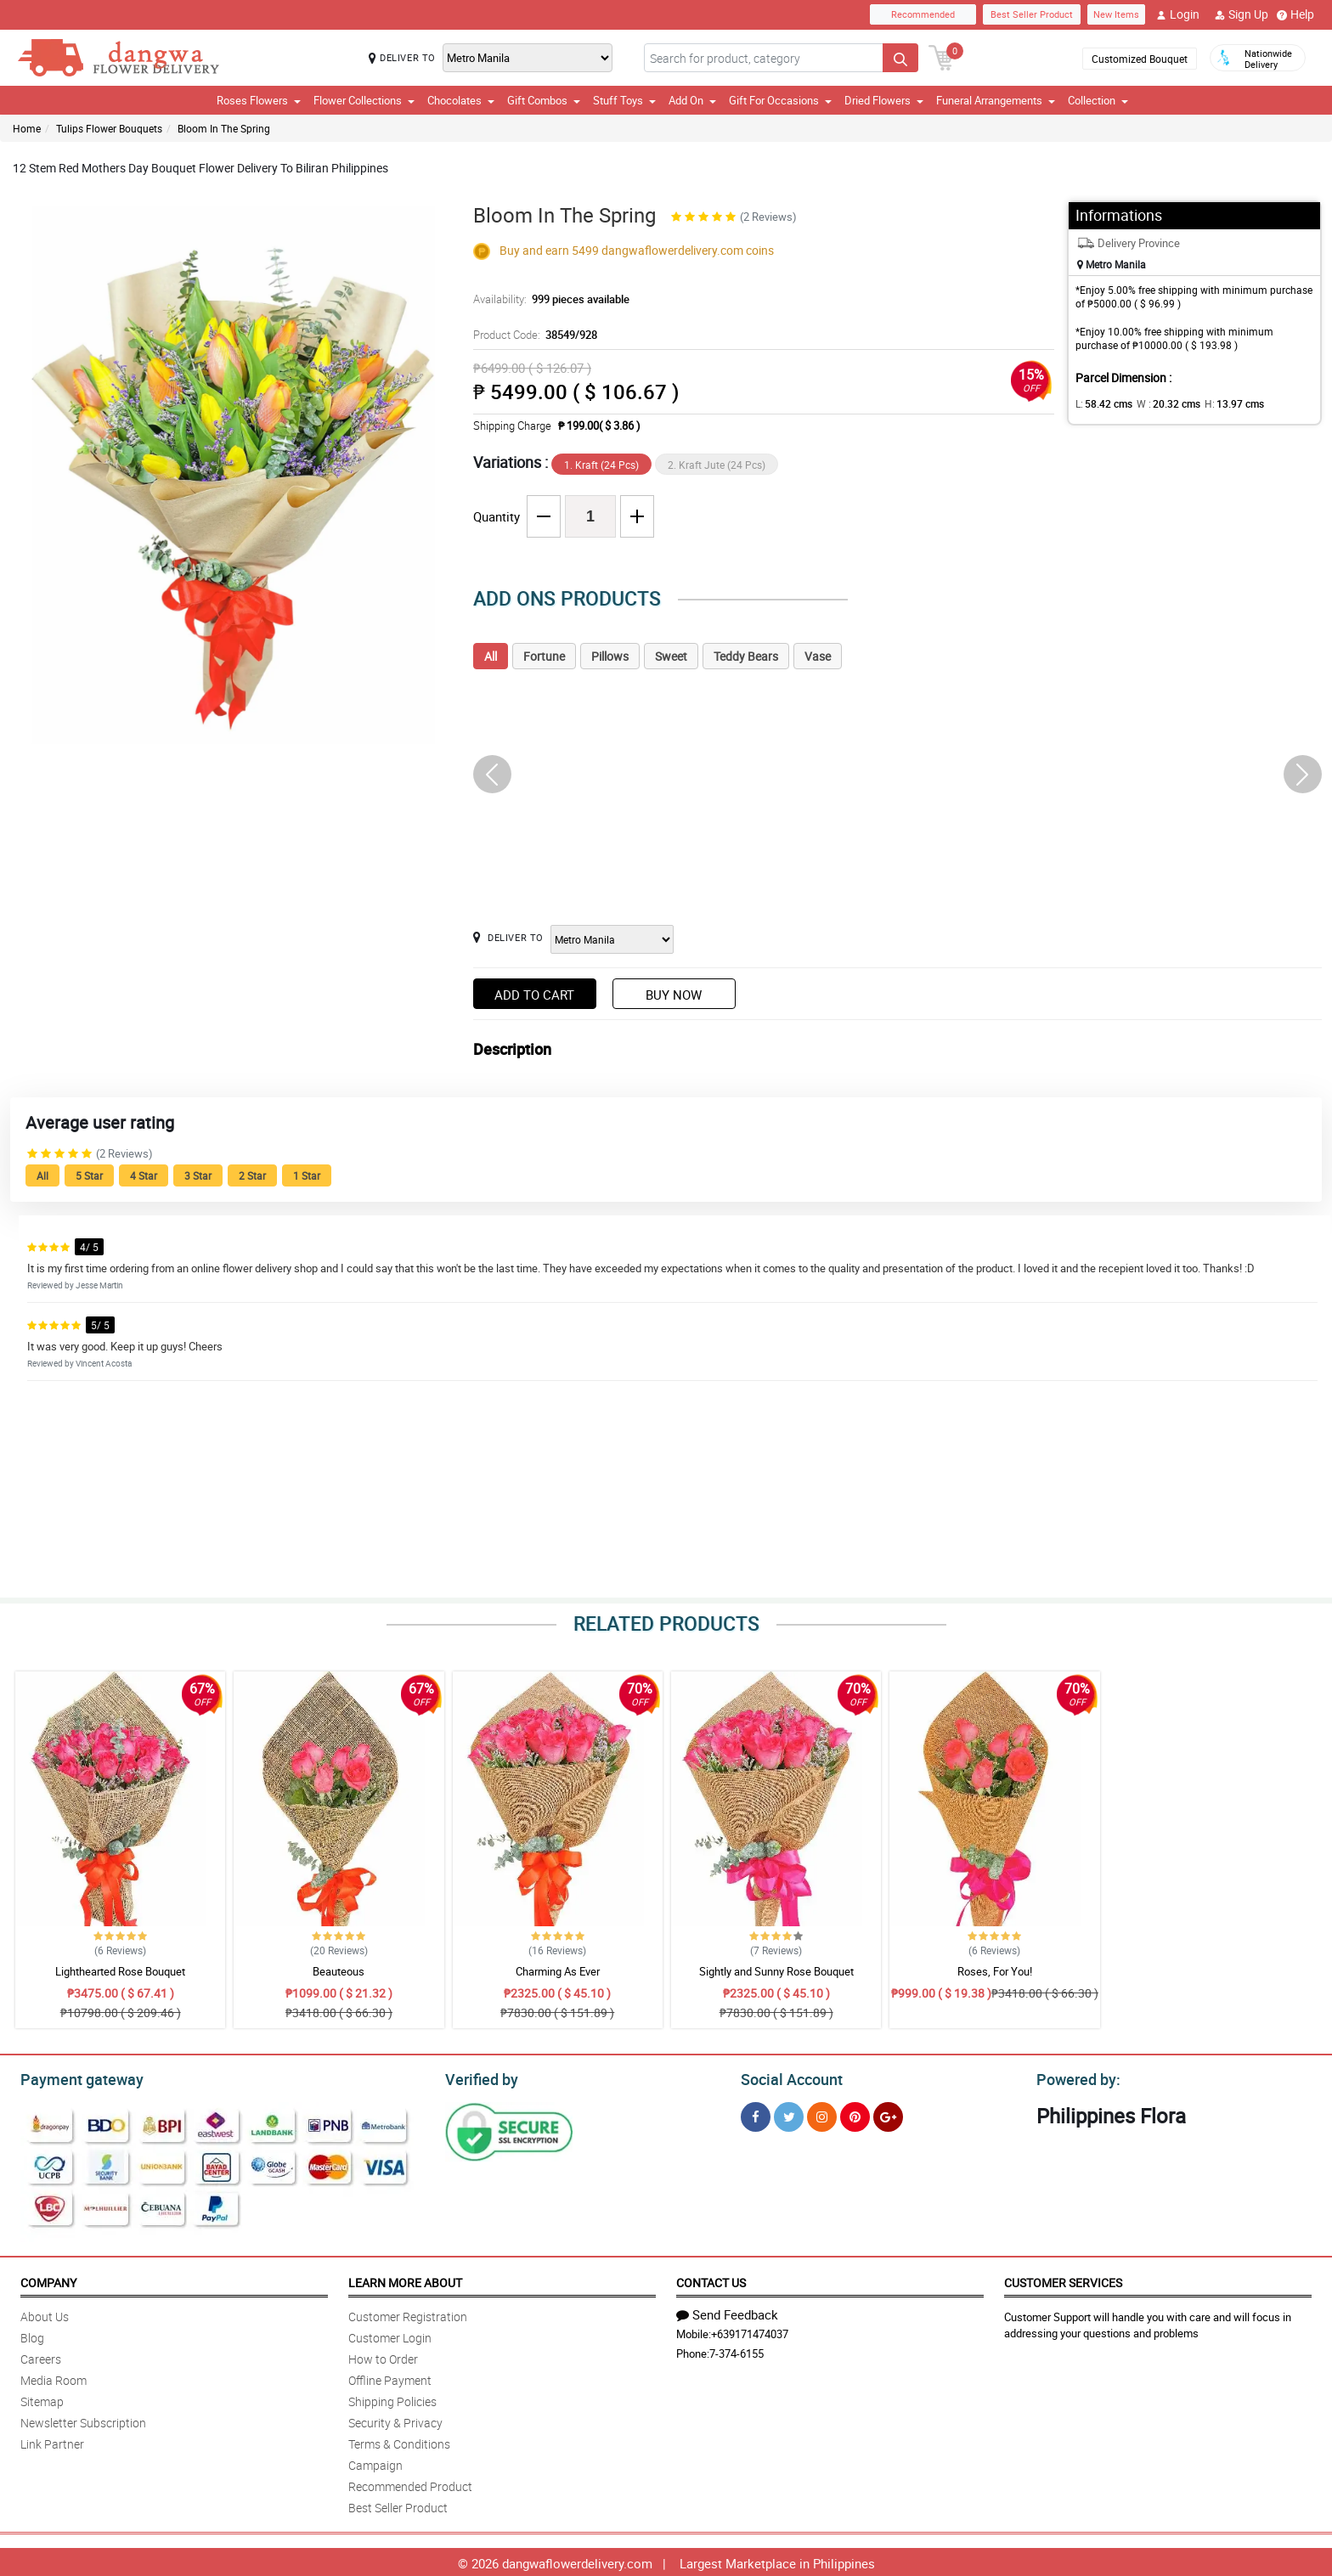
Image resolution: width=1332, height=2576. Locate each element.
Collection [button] (1098, 100)
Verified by (479, 2077)
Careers (40, 2356)
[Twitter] (789, 2114)
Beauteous (338, 1971)
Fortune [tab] (544, 656)
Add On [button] (692, 100)
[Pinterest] (855, 2114)
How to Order (383, 2356)
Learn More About (405, 2280)
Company (48, 2280)
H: (1220, 403)
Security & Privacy (395, 2420)
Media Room (53, 2378)
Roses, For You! (994, 1971)
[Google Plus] (888, 2114)
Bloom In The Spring (224, 128)
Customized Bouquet (1140, 58)
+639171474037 (749, 2331)
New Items (1116, 14)
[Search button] (900, 57)
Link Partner (52, 2441)
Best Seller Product (1032, 14)
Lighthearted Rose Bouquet (120, 1971)
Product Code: (533, 334)
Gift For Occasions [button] (780, 100)
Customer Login (390, 2335)
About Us (44, 2314)
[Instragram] (822, 2114)
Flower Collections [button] (364, 100)
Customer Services (1063, 2280)
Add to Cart (534, 994)
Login (1177, 14)
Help (1295, 14)
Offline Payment (390, 2378)
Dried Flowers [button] (883, 100)
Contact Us (711, 2280)
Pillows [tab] (610, 656)
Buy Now (674, 994)
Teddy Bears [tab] (746, 656)
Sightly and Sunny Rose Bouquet (776, 1971)
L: (1100, 403)
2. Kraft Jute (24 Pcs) (716, 464)
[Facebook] (755, 2114)
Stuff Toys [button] (624, 100)
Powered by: (1074, 2077)
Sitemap (42, 2399)
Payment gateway (74, 2077)
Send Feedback (727, 2311)
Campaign (375, 2463)
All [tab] (490, 656)
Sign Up (1241, 14)
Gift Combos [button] (543, 100)
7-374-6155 (736, 2351)
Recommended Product (410, 2484)
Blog (32, 2335)
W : (1160, 403)
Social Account (787, 2077)
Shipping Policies (392, 2399)
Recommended (923, 14)
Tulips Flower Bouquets (109, 128)
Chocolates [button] (460, 100)
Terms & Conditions (399, 2441)
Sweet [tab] (671, 656)
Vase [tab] (817, 656)
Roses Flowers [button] (259, 100)
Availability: (547, 299)
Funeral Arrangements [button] (995, 100)
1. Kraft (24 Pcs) (601, 464)
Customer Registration (407, 2314)
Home (27, 128)
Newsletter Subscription (83, 2420)
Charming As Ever (558, 1971)
